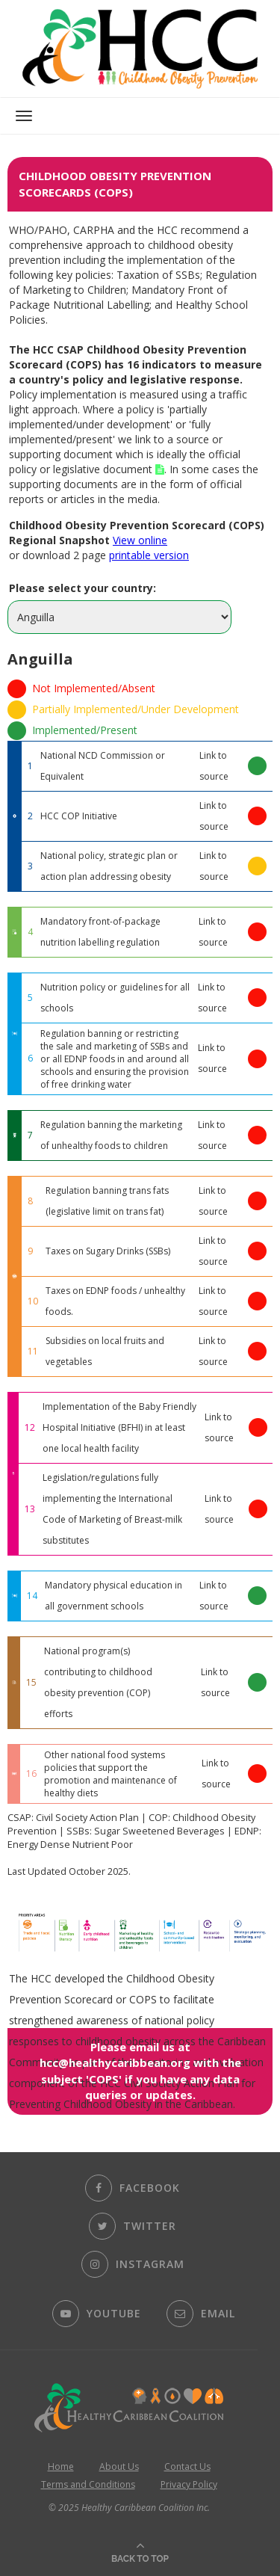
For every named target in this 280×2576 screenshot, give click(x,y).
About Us (119, 2466)
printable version (149, 555)
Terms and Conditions (88, 2484)
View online (140, 540)
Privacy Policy (189, 2484)
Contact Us (187, 2466)
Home (61, 2466)
